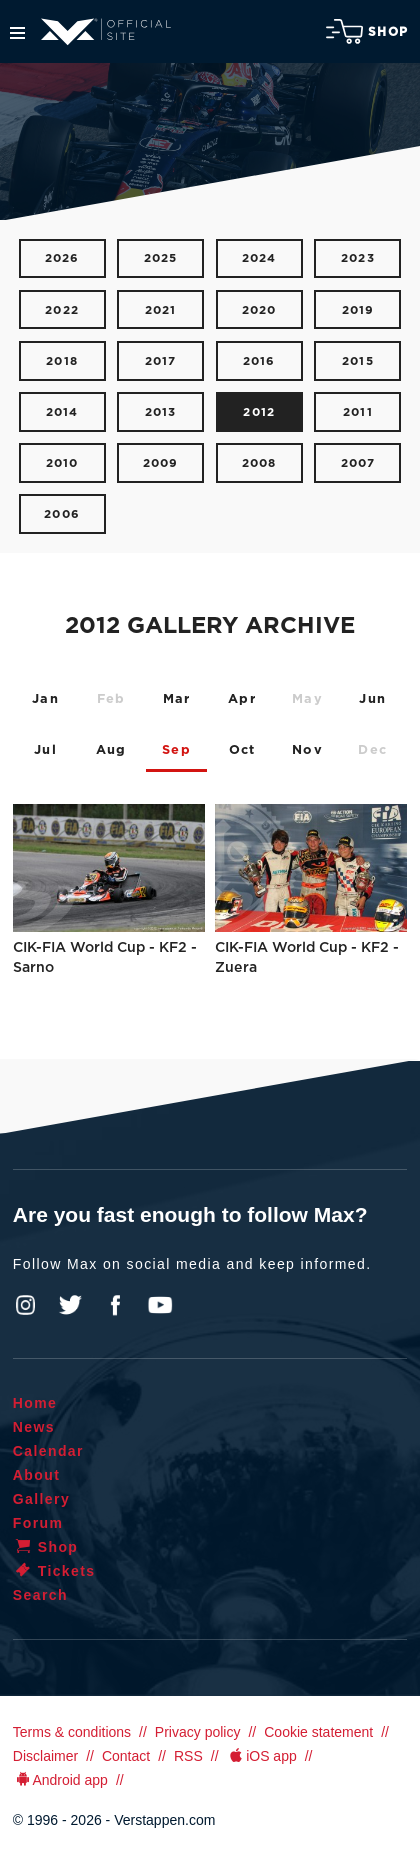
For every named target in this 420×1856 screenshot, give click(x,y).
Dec (372, 750)
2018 (62, 361)
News (34, 1427)
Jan (45, 699)
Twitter (71, 1305)
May (307, 699)
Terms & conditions (72, 1732)
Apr (242, 699)
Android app (60, 1780)
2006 (62, 514)
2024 (259, 258)
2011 (358, 412)
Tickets (54, 1571)
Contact (126, 1756)
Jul (45, 750)
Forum (38, 1523)
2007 (358, 463)
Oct (242, 750)
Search (40, 1595)
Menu (17, 33)
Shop (367, 31)
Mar (177, 699)
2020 (259, 310)
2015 (358, 361)
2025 (161, 258)
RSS (188, 1756)
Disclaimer (45, 1756)
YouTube (160, 1305)
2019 (358, 310)
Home (35, 1403)
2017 (161, 361)
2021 (161, 310)
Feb (111, 699)
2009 (161, 463)
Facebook (115, 1305)
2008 (259, 463)
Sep (176, 750)
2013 (161, 412)
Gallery (41, 1499)
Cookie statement (318, 1732)
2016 (259, 361)
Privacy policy (198, 1732)
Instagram (26, 1305)
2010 (62, 463)
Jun (372, 699)
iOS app (262, 1756)
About (36, 1475)
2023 (358, 258)
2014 (62, 412)
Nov (307, 750)
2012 (259, 412)
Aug (111, 750)
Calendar (48, 1451)
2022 (62, 310)
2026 (62, 258)
